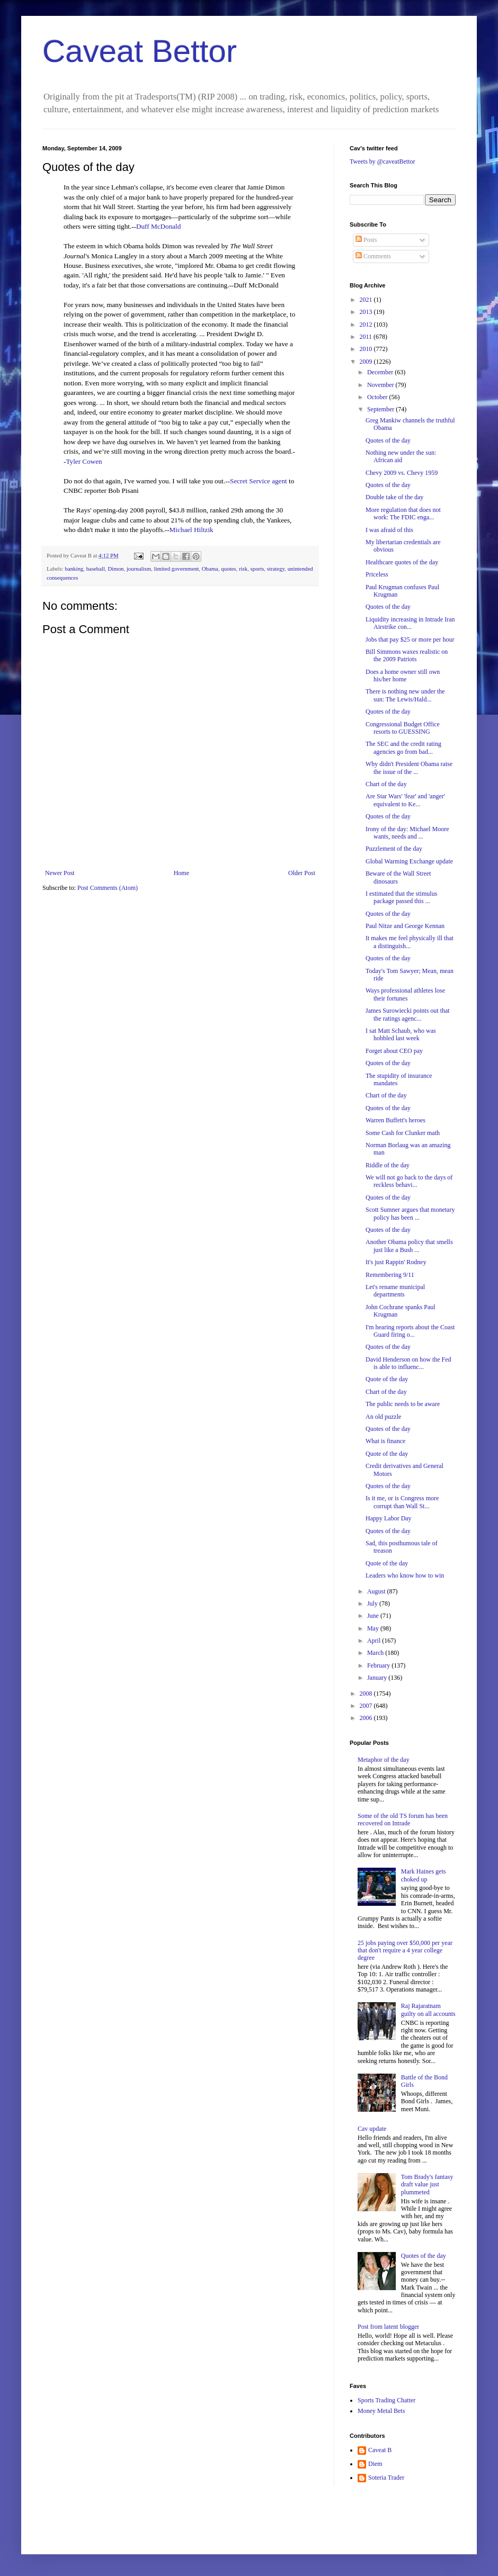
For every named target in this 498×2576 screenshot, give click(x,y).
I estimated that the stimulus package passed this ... (401, 897)
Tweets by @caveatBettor (382, 161)
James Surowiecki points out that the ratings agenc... (408, 1014)
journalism (139, 568)
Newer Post (60, 873)
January (377, 1677)
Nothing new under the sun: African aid (401, 456)
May (373, 1628)
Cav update (372, 2128)
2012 (367, 324)
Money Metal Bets (381, 2411)
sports (257, 568)
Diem (375, 2463)
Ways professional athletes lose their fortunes (405, 994)
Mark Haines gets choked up (423, 1875)
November (381, 385)
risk (243, 568)
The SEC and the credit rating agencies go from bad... (403, 747)
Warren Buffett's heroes (395, 1120)
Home (181, 873)
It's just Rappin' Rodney (396, 1262)
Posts (366, 240)
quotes (228, 568)
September (381, 409)
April (374, 1640)
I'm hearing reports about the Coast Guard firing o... (410, 1330)
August (377, 1591)
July (373, 1603)
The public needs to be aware (403, 1404)
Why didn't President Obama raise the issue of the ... (409, 767)
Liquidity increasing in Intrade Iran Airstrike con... (410, 623)
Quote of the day (387, 1379)
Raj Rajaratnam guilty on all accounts (428, 2009)
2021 (367, 299)
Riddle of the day (388, 1165)
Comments (373, 256)
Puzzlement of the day (394, 848)
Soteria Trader (386, 2477)
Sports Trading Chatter (386, 2400)
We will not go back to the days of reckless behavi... (409, 1181)
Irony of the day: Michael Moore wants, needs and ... (407, 832)
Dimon (115, 568)
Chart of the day (386, 784)
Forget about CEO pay (394, 1051)
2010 (367, 349)
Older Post (301, 873)
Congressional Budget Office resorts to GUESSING (403, 727)
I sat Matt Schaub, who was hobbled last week (401, 1034)
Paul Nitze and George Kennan (405, 926)
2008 (367, 1693)
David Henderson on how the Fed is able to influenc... (408, 1363)
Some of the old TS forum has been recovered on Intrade (403, 1819)
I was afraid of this (389, 530)
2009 (367, 361)
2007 (367, 1705)
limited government (176, 568)
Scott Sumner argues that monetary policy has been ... (410, 1213)
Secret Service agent (258, 481)
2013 (367, 312)
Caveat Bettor (139, 51)
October (378, 397)
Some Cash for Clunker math (403, 1133)
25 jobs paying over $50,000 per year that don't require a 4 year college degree (405, 1950)
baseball (95, 568)
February (379, 1665)
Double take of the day (394, 497)
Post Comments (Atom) (107, 887)
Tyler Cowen (84, 461)
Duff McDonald (158, 226)
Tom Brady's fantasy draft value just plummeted (427, 2184)
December (381, 372)
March (376, 1652)
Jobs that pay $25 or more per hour (410, 639)
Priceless (377, 574)
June (373, 1615)
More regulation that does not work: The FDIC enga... (403, 513)
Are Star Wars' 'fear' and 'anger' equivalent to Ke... (405, 799)
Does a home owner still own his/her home (403, 675)
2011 (367, 336)
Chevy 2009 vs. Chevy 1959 (402, 472)
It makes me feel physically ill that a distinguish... (409, 941)
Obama (210, 568)
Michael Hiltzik (192, 530)
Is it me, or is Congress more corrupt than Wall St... (402, 1501)
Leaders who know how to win (405, 1575)
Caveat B (380, 2450)
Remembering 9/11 (390, 1274)
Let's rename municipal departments (395, 1290)
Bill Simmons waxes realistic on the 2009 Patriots (407, 655)
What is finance (385, 1441)
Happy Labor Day (389, 1518)
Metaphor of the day (384, 1759)
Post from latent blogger (388, 2326)
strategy (275, 568)
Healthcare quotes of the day (402, 562)
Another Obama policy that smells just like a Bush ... (409, 1245)
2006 (367, 1718)
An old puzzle (383, 1416)
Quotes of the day (388, 440)
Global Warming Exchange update (409, 861)
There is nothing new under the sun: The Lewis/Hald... (405, 695)
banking (74, 568)
